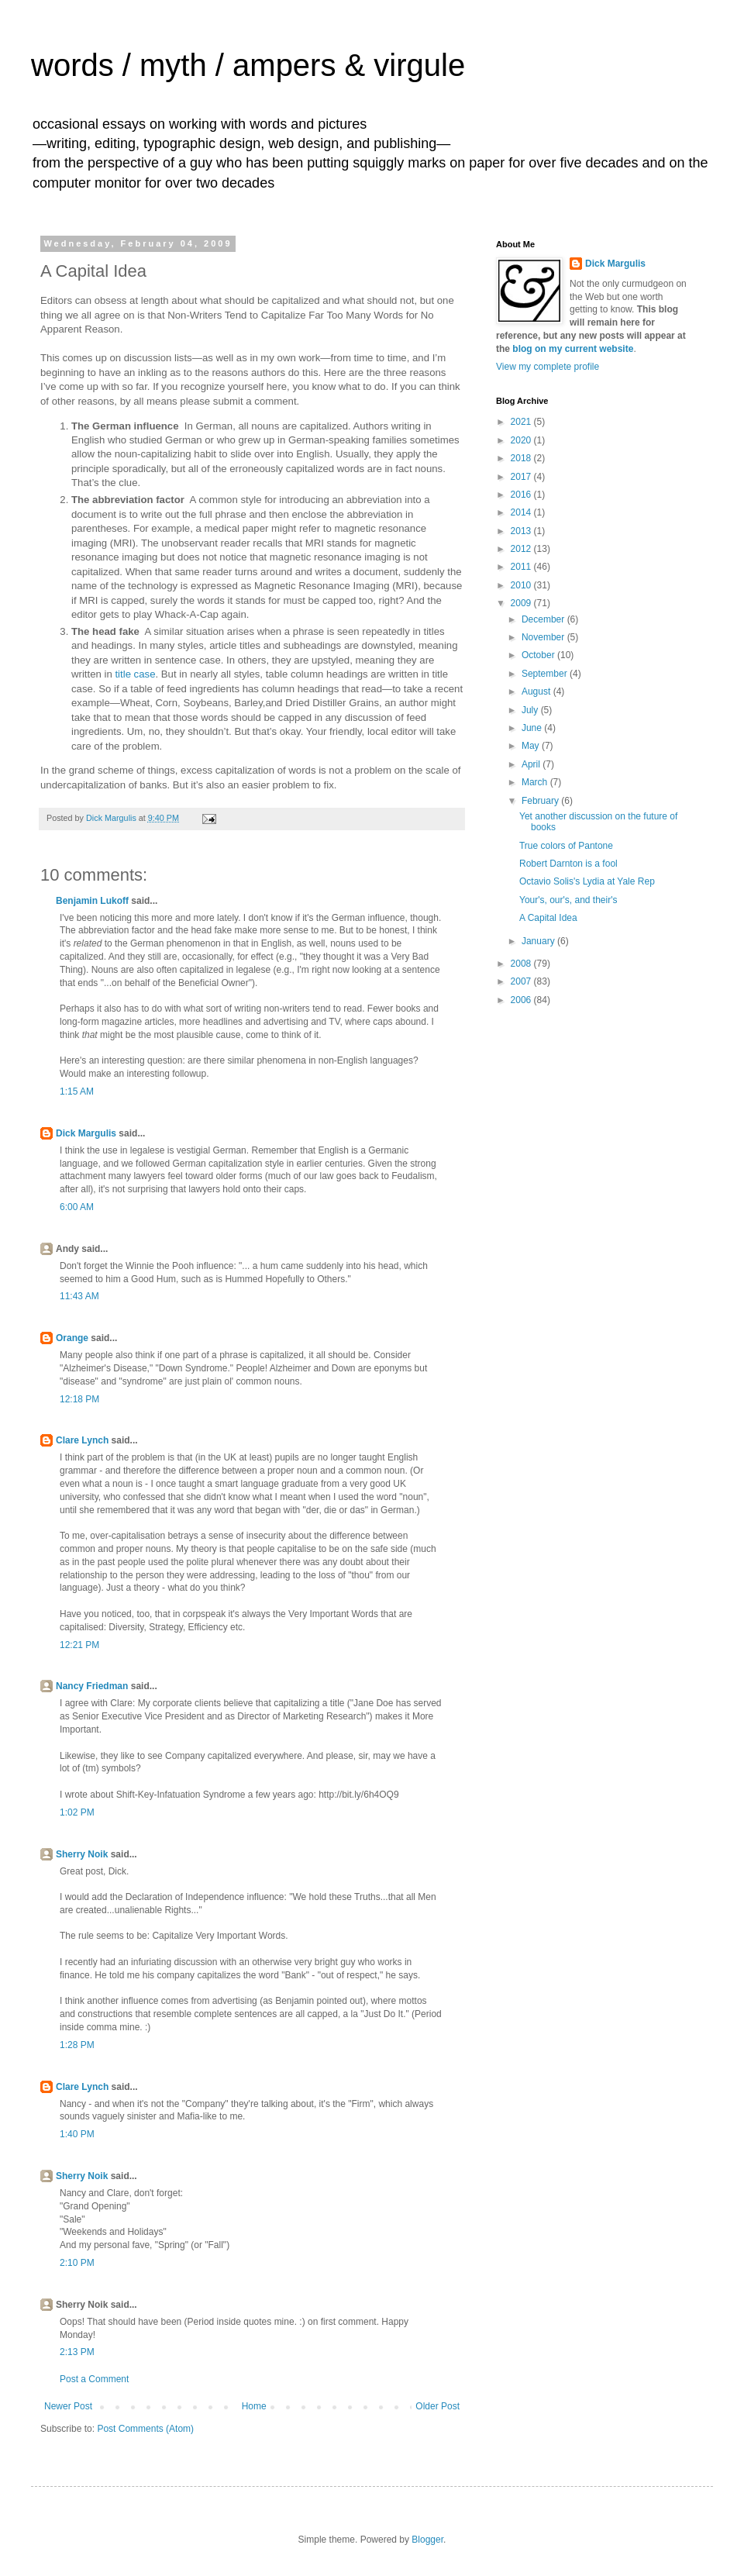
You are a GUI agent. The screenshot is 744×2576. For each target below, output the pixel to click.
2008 (522, 963)
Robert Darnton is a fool (568, 863)
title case (135, 674)
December (544, 619)
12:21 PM (79, 1645)
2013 (522, 531)
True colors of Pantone (566, 845)
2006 (522, 1000)
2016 (522, 494)
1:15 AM (77, 1091)
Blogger (427, 2539)
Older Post (437, 2406)
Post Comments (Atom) (145, 2428)
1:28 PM (77, 2045)
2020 (522, 440)
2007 (522, 981)
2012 (522, 548)
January (539, 941)
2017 (522, 476)
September (546, 673)
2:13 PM (77, 2352)
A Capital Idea (548, 917)
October (539, 655)
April (532, 764)
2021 (522, 421)
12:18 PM (79, 1399)
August (537, 691)
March (536, 782)
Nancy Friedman (92, 1686)
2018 (522, 458)
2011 (522, 566)
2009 (522, 603)
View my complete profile (547, 366)
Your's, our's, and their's (568, 900)
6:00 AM (77, 1207)
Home (254, 2406)
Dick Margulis (86, 1133)
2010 (522, 585)
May (532, 745)
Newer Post (68, 2406)
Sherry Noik (82, 1854)
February (541, 800)
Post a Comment (94, 2379)
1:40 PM (77, 2134)
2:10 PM (77, 2262)
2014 (522, 512)
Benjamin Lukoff (92, 900)
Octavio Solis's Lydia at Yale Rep (587, 881)
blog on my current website (572, 348)
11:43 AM (79, 1296)
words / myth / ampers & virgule (248, 65)
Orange (72, 1338)
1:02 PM (77, 1812)
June (533, 727)
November (544, 637)
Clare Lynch (82, 1440)
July (531, 710)
